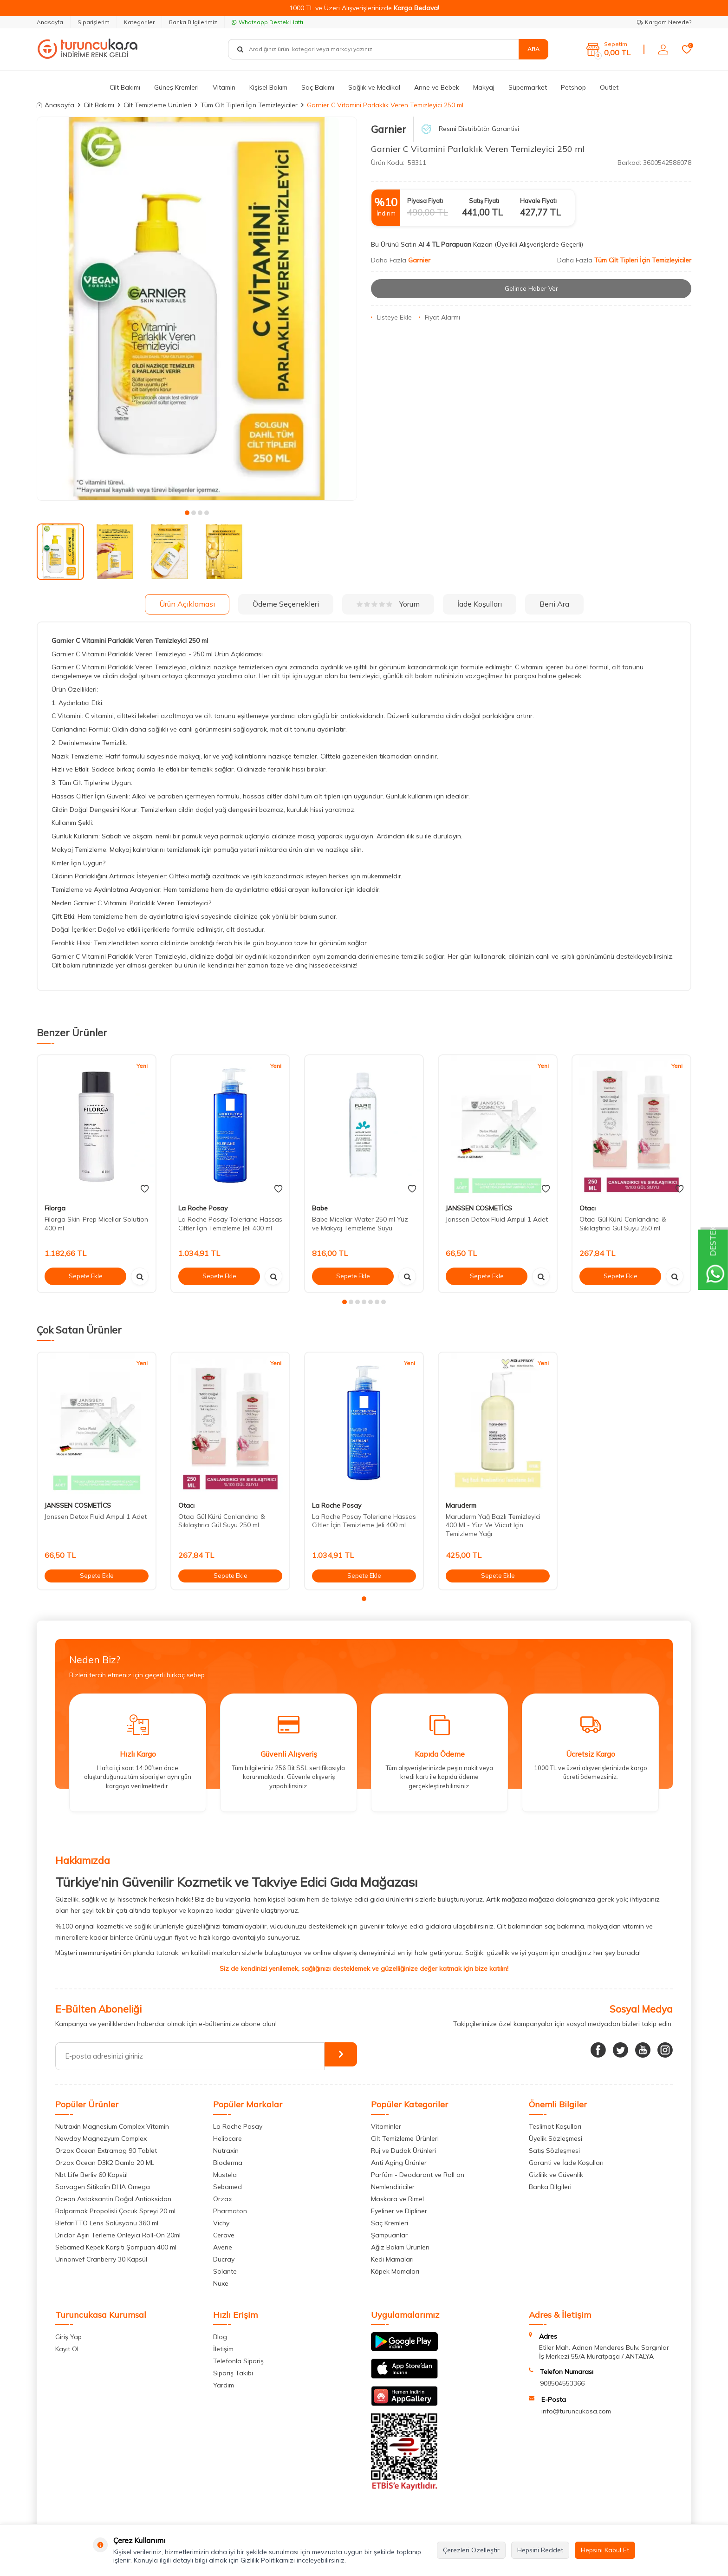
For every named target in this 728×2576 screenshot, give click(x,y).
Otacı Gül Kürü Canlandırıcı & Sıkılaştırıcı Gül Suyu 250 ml (622, 1223)
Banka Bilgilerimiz (193, 22)
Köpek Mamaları (395, 2271)
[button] (187, 512)
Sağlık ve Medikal (374, 87)
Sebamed (227, 2187)
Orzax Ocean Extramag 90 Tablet (106, 2150)
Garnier (388, 129)
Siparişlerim (94, 22)
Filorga (55, 1208)
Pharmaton (230, 2211)
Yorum (388, 603)
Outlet (609, 87)
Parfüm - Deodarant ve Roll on (417, 2175)
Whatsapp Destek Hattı (267, 22)
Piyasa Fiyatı (425, 200)
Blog (220, 2337)
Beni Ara (554, 603)
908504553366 (562, 2383)
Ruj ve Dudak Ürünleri (403, 2150)
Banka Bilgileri (550, 2187)
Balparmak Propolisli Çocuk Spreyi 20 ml (115, 2211)
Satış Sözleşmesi (554, 2150)
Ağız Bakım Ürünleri (400, 2247)
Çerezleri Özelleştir (471, 2550)
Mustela (225, 2175)
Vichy (221, 2223)
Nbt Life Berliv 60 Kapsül (91, 2175)
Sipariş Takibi (233, 2373)
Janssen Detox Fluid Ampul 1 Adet (497, 1219)
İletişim (223, 2349)
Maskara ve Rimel (397, 2199)
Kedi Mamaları (392, 2259)
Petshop (573, 87)
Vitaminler (386, 2126)
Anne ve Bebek (436, 87)
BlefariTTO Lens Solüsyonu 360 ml (106, 2223)
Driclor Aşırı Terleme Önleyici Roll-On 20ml (118, 2235)
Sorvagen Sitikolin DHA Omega (102, 2187)
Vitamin (224, 87)
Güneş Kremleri (176, 87)
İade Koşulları (479, 603)
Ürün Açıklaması (187, 603)
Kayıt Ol (66, 2349)
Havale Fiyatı (538, 200)
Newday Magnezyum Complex (101, 2138)
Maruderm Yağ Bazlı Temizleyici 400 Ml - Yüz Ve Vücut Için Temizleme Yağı (493, 1525)
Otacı (587, 1208)
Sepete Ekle (85, 1276)
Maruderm (461, 1505)
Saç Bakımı (317, 87)
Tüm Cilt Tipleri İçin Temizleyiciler (249, 105)
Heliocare (227, 2138)
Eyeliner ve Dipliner (399, 2211)
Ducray (223, 2259)
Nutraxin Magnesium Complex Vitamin (112, 2126)
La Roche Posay (203, 1208)
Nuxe (220, 2283)
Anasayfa (50, 22)
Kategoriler (139, 22)
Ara (533, 49)
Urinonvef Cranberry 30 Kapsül (101, 2259)
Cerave (223, 2235)
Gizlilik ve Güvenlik (556, 2175)
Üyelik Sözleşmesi (555, 2138)
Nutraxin (226, 2150)
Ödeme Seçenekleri (286, 603)
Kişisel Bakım (268, 87)
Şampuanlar (389, 2235)
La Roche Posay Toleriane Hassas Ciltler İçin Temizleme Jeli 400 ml (230, 1223)
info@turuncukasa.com (576, 2411)
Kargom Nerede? (664, 22)
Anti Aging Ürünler (399, 2162)
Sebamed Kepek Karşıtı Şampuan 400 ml (115, 2247)
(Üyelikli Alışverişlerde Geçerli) (539, 244)
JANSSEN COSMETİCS (479, 1208)
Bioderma (227, 2162)
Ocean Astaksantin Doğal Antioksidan (113, 2199)
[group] (197, 309)
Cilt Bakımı (125, 87)
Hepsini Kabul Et (605, 2550)
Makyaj (483, 87)
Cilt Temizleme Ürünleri (157, 105)
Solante (225, 2271)
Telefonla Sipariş (238, 2361)
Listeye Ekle (391, 317)
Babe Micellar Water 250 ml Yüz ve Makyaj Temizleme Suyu (360, 1223)
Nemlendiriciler (393, 2187)
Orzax (222, 2199)
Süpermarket (527, 87)
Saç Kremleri (389, 2223)
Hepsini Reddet (540, 2550)
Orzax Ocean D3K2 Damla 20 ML (104, 2162)
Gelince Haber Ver (531, 288)
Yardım (223, 2385)
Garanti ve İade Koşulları (566, 2162)
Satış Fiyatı (484, 200)
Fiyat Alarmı (439, 317)
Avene (222, 2247)
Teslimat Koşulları (555, 2126)
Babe (320, 1208)
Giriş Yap (68, 2337)
